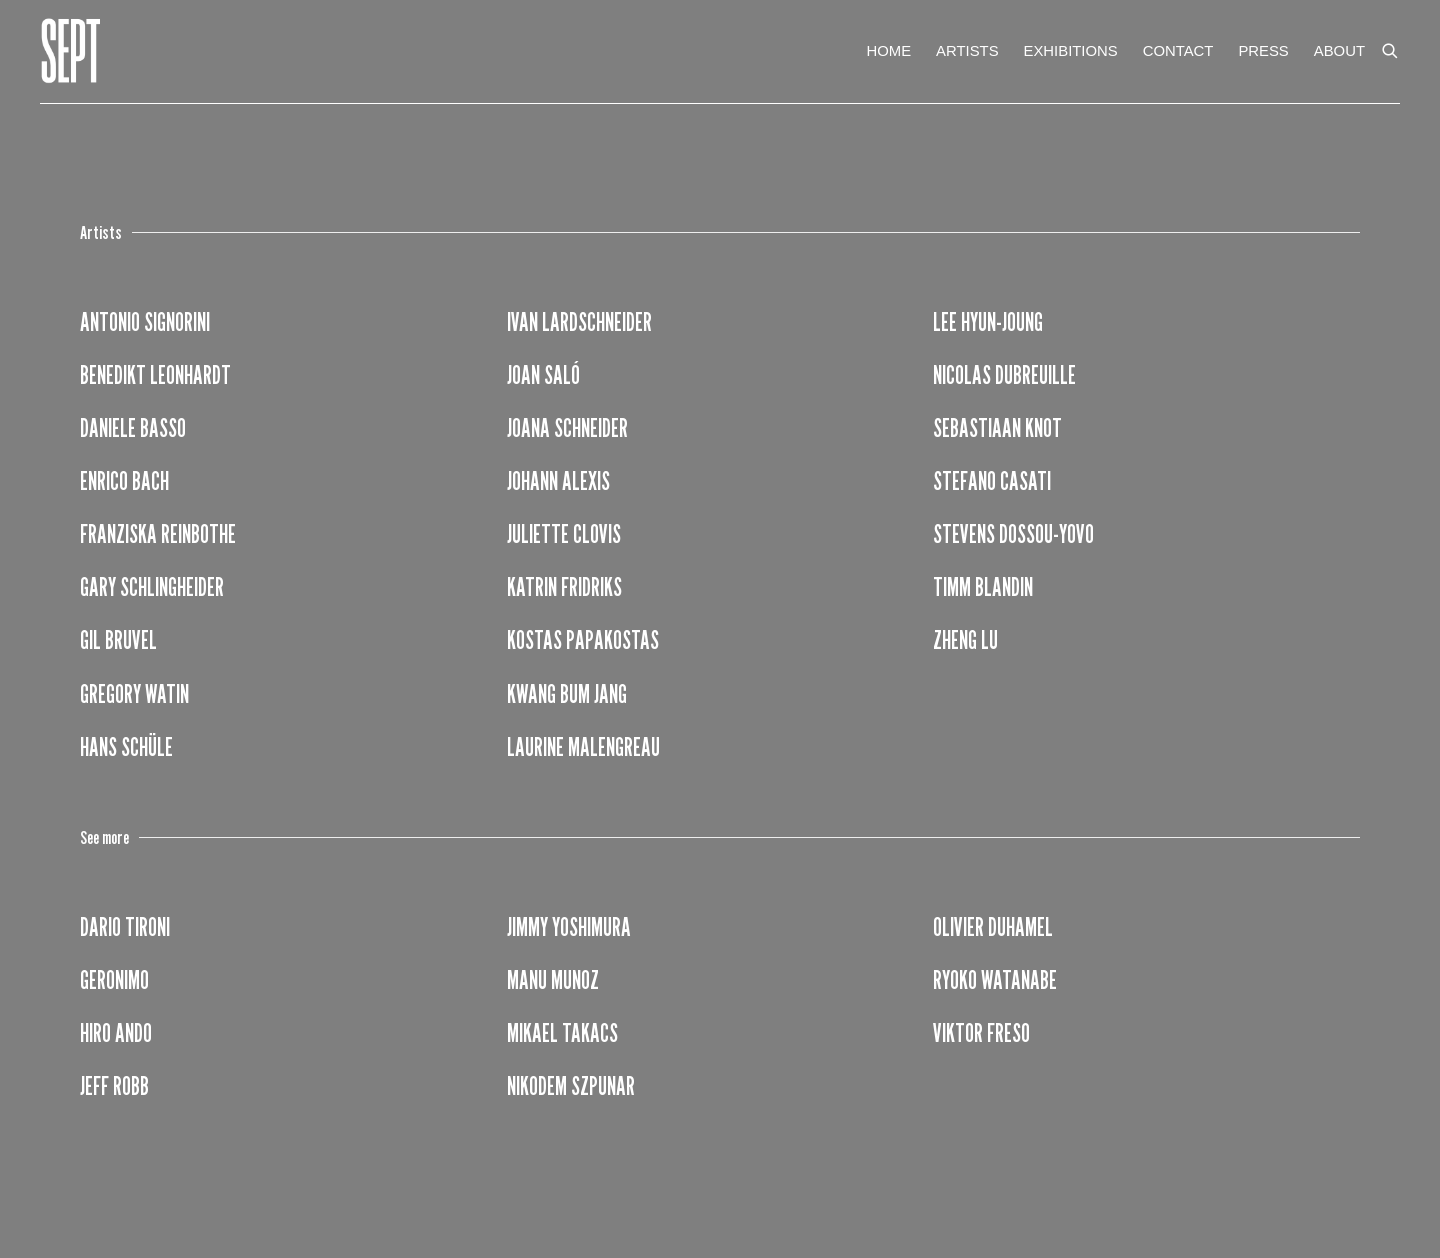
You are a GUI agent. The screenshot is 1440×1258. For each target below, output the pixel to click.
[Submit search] (1391, 47)
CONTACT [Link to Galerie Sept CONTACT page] (1178, 51)
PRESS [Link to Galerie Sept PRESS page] (1263, 51)
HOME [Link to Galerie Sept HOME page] (888, 51)
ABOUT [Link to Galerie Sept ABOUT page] (1339, 51)
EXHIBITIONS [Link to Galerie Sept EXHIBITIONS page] (1071, 51)
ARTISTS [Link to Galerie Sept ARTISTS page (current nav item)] (967, 51)
